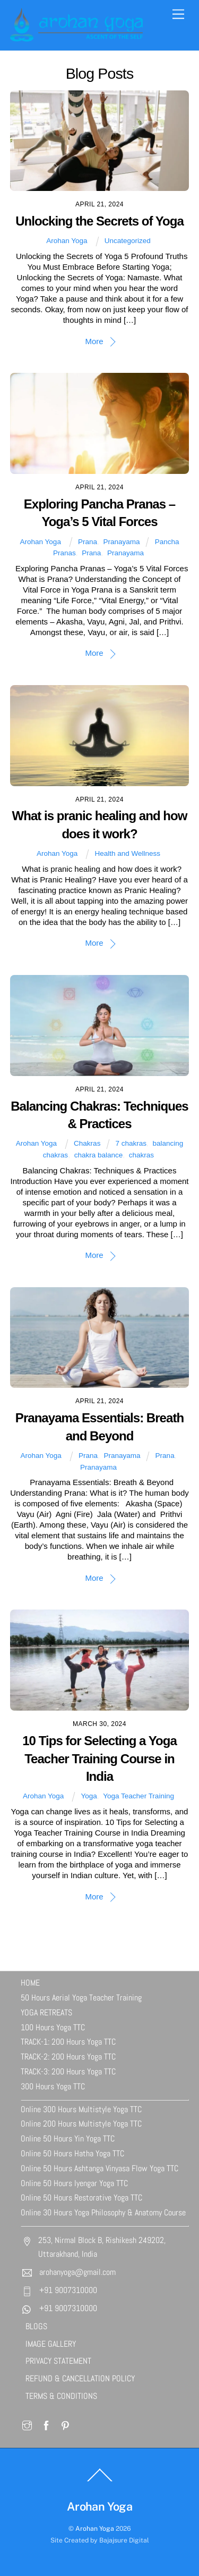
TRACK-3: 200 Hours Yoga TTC (68, 2071)
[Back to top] (100, 2481)
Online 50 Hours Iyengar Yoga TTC (74, 2183)
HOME (30, 1982)
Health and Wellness (127, 853)
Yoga (89, 1796)
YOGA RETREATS (46, 2012)
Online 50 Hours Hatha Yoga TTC (72, 2153)
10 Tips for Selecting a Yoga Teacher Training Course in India (99, 1758)
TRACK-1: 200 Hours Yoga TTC (68, 2041)
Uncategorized (128, 241)
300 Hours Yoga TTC (53, 2086)
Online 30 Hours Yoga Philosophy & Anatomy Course (103, 2212)
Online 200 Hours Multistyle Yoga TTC (81, 2123)
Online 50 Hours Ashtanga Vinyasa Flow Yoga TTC (99, 2168)
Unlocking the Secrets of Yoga (99, 221)
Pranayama (121, 542)
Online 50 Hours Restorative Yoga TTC (81, 2197)
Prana (87, 542)
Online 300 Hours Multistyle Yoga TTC (81, 2109)
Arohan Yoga (66, 241)
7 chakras (130, 1143)
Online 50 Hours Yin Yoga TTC (68, 2138)
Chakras (87, 1143)
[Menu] (178, 14)
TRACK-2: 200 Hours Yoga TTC (68, 2056)
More (94, 341)
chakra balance (98, 1155)
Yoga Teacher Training (138, 1796)
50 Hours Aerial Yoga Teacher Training (81, 1997)
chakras (141, 1155)
